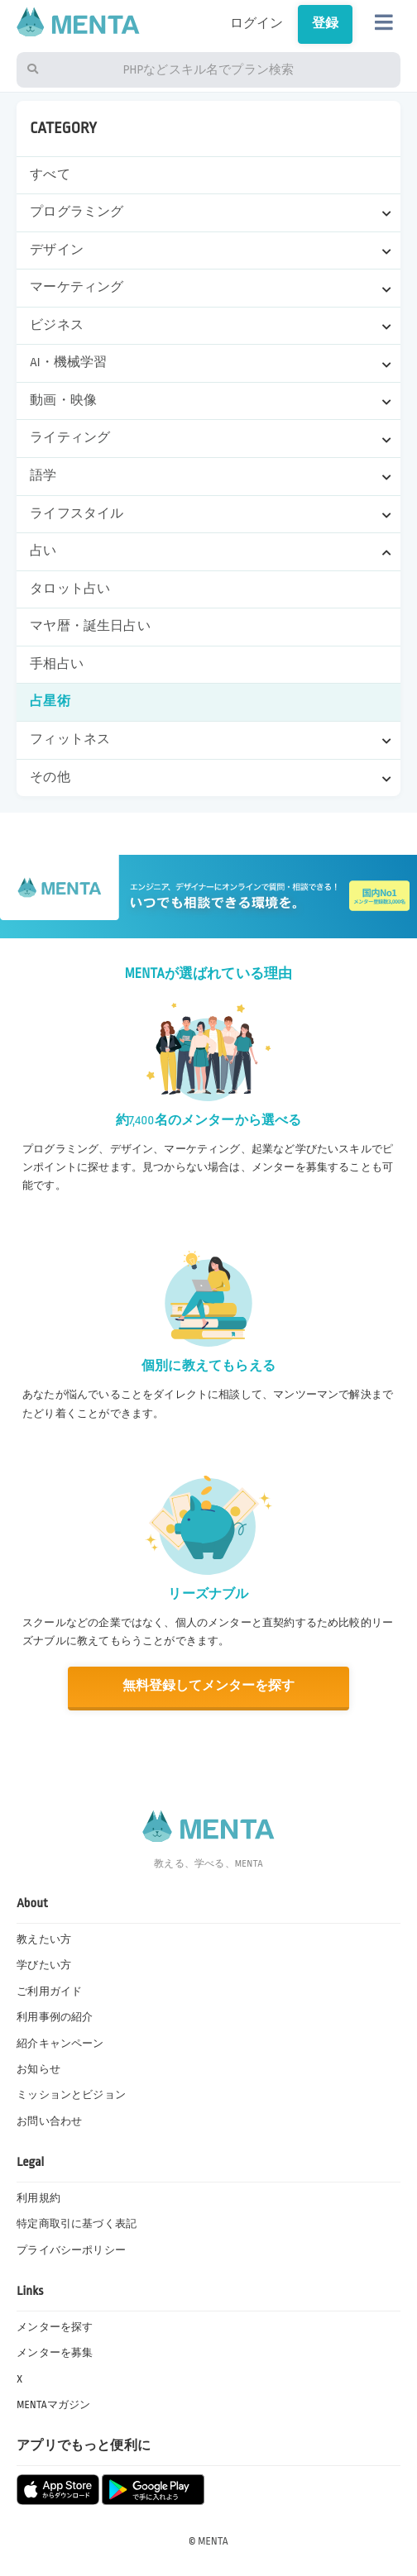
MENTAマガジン (54, 2405)
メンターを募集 (55, 2353)
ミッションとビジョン (71, 2095)
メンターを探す (55, 2327)
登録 (323, 24)
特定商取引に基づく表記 (77, 2224)
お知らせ (38, 2069)
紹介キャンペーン (60, 2043)
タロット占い (70, 589)
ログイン (250, 24)
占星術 (50, 701)
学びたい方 (44, 1965)
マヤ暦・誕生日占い (90, 626)
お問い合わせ (49, 2121)
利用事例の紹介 (55, 2017)
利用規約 (38, 2198)
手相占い (57, 664)
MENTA (213, 2541)
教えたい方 (44, 1939)
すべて (50, 175)
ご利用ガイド (49, 1991)
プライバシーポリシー (71, 2250)
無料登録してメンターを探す (208, 1686)
